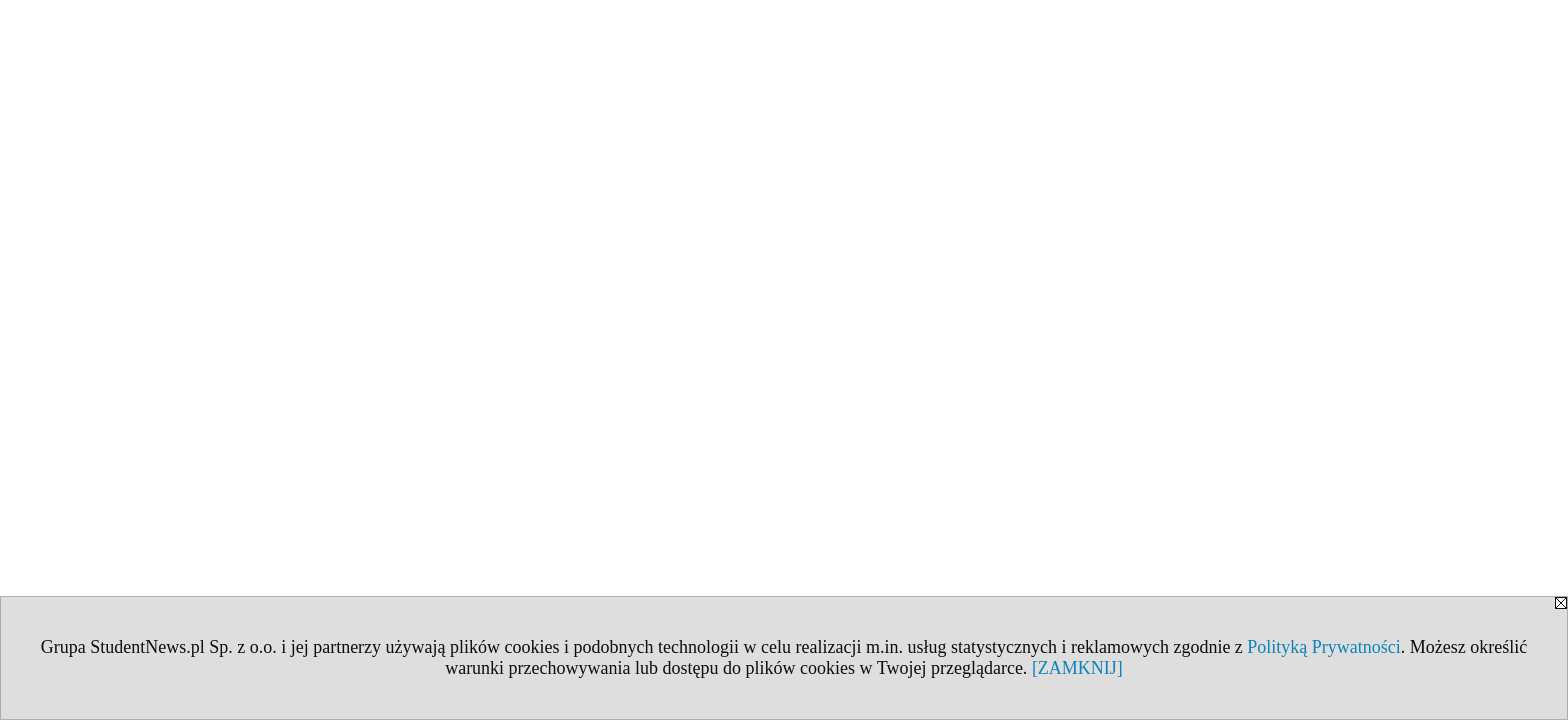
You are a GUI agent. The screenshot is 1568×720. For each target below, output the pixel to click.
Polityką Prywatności (1324, 647)
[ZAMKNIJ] (1077, 668)
